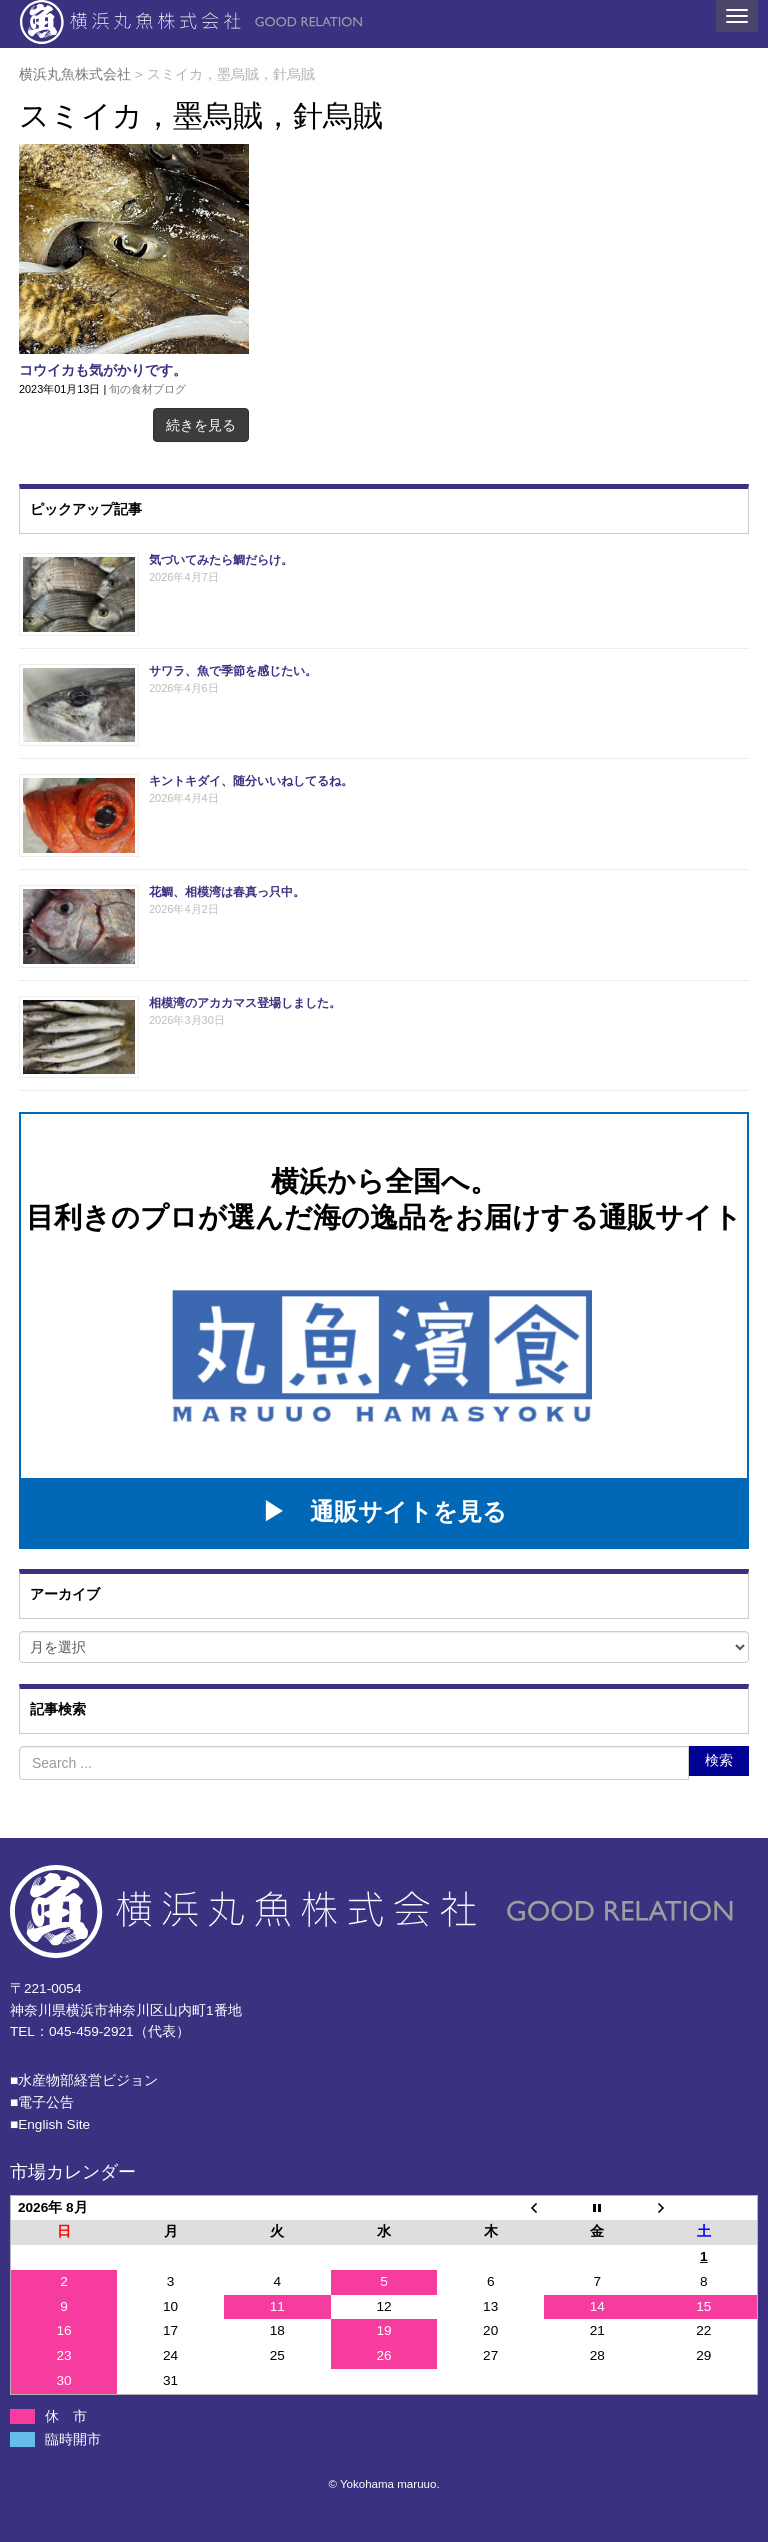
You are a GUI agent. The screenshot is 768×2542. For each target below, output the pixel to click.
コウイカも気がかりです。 (103, 370)
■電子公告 (42, 2102)
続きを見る (201, 425)
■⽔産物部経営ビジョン (84, 2080)
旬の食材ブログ (147, 389)
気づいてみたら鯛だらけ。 (221, 560)
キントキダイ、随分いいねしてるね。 (251, 781)
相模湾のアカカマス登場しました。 (245, 1003)
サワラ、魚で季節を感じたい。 (233, 671)
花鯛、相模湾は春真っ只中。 (227, 892)
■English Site (50, 2124)
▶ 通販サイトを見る (384, 1511)
